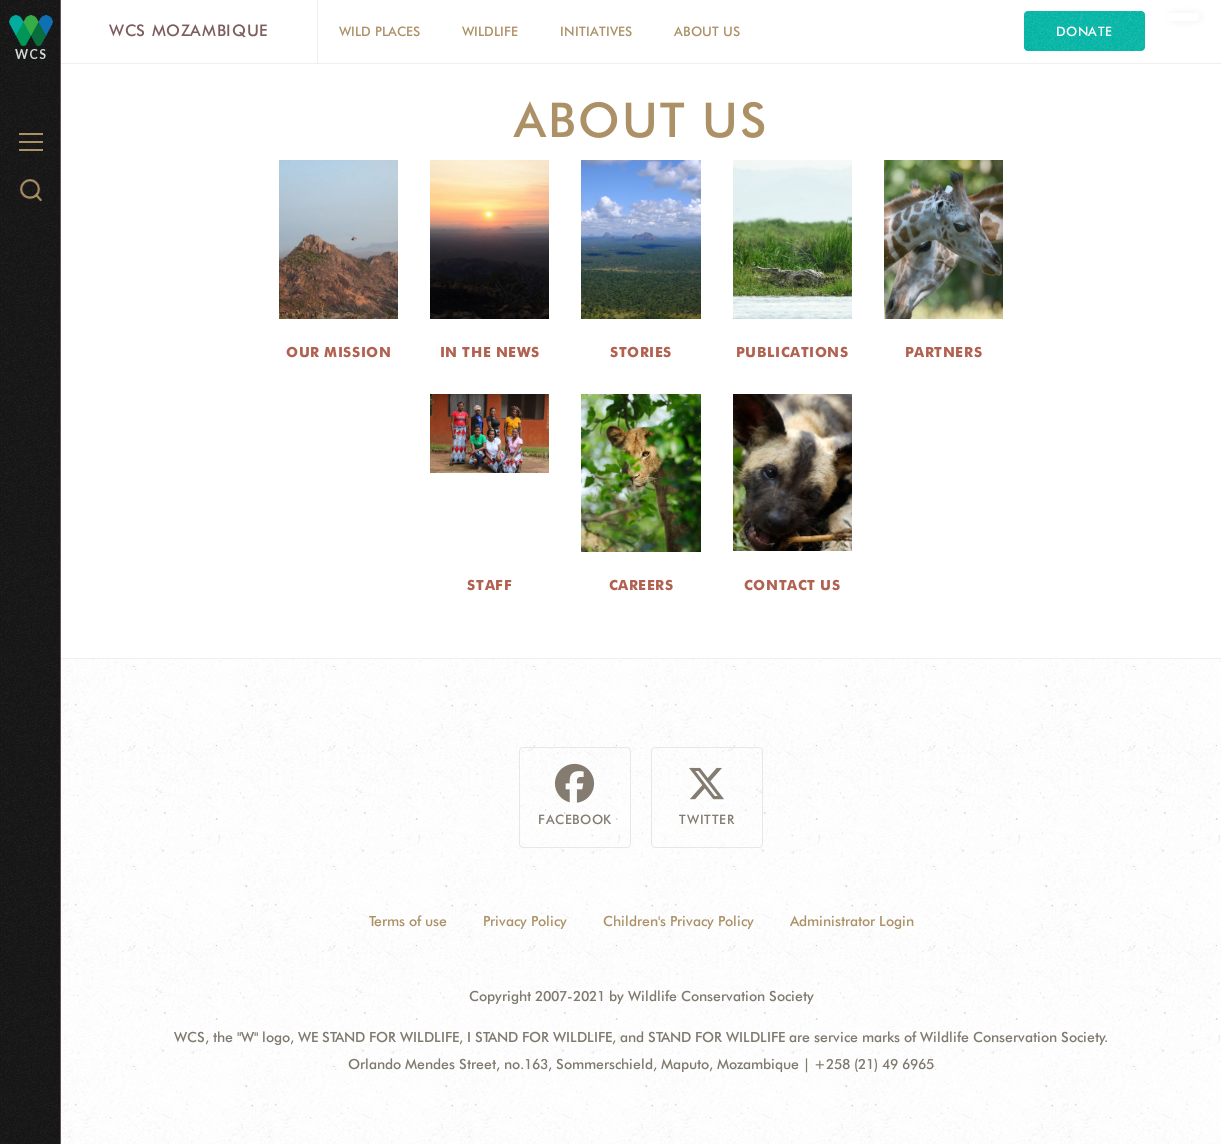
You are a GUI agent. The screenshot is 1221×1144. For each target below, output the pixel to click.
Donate (1084, 31)
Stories (641, 352)
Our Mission (338, 352)
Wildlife (490, 31)
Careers (641, 585)
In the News (490, 352)
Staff (489, 585)
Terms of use (408, 921)
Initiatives (596, 31)
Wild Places (379, 31)
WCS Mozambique (189, 30)
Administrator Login (852, 921)
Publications (792, 352)
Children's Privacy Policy (678, 921)
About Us (707, 31)
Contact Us (792, 585)
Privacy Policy (525, 921)
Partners (943, 352)
